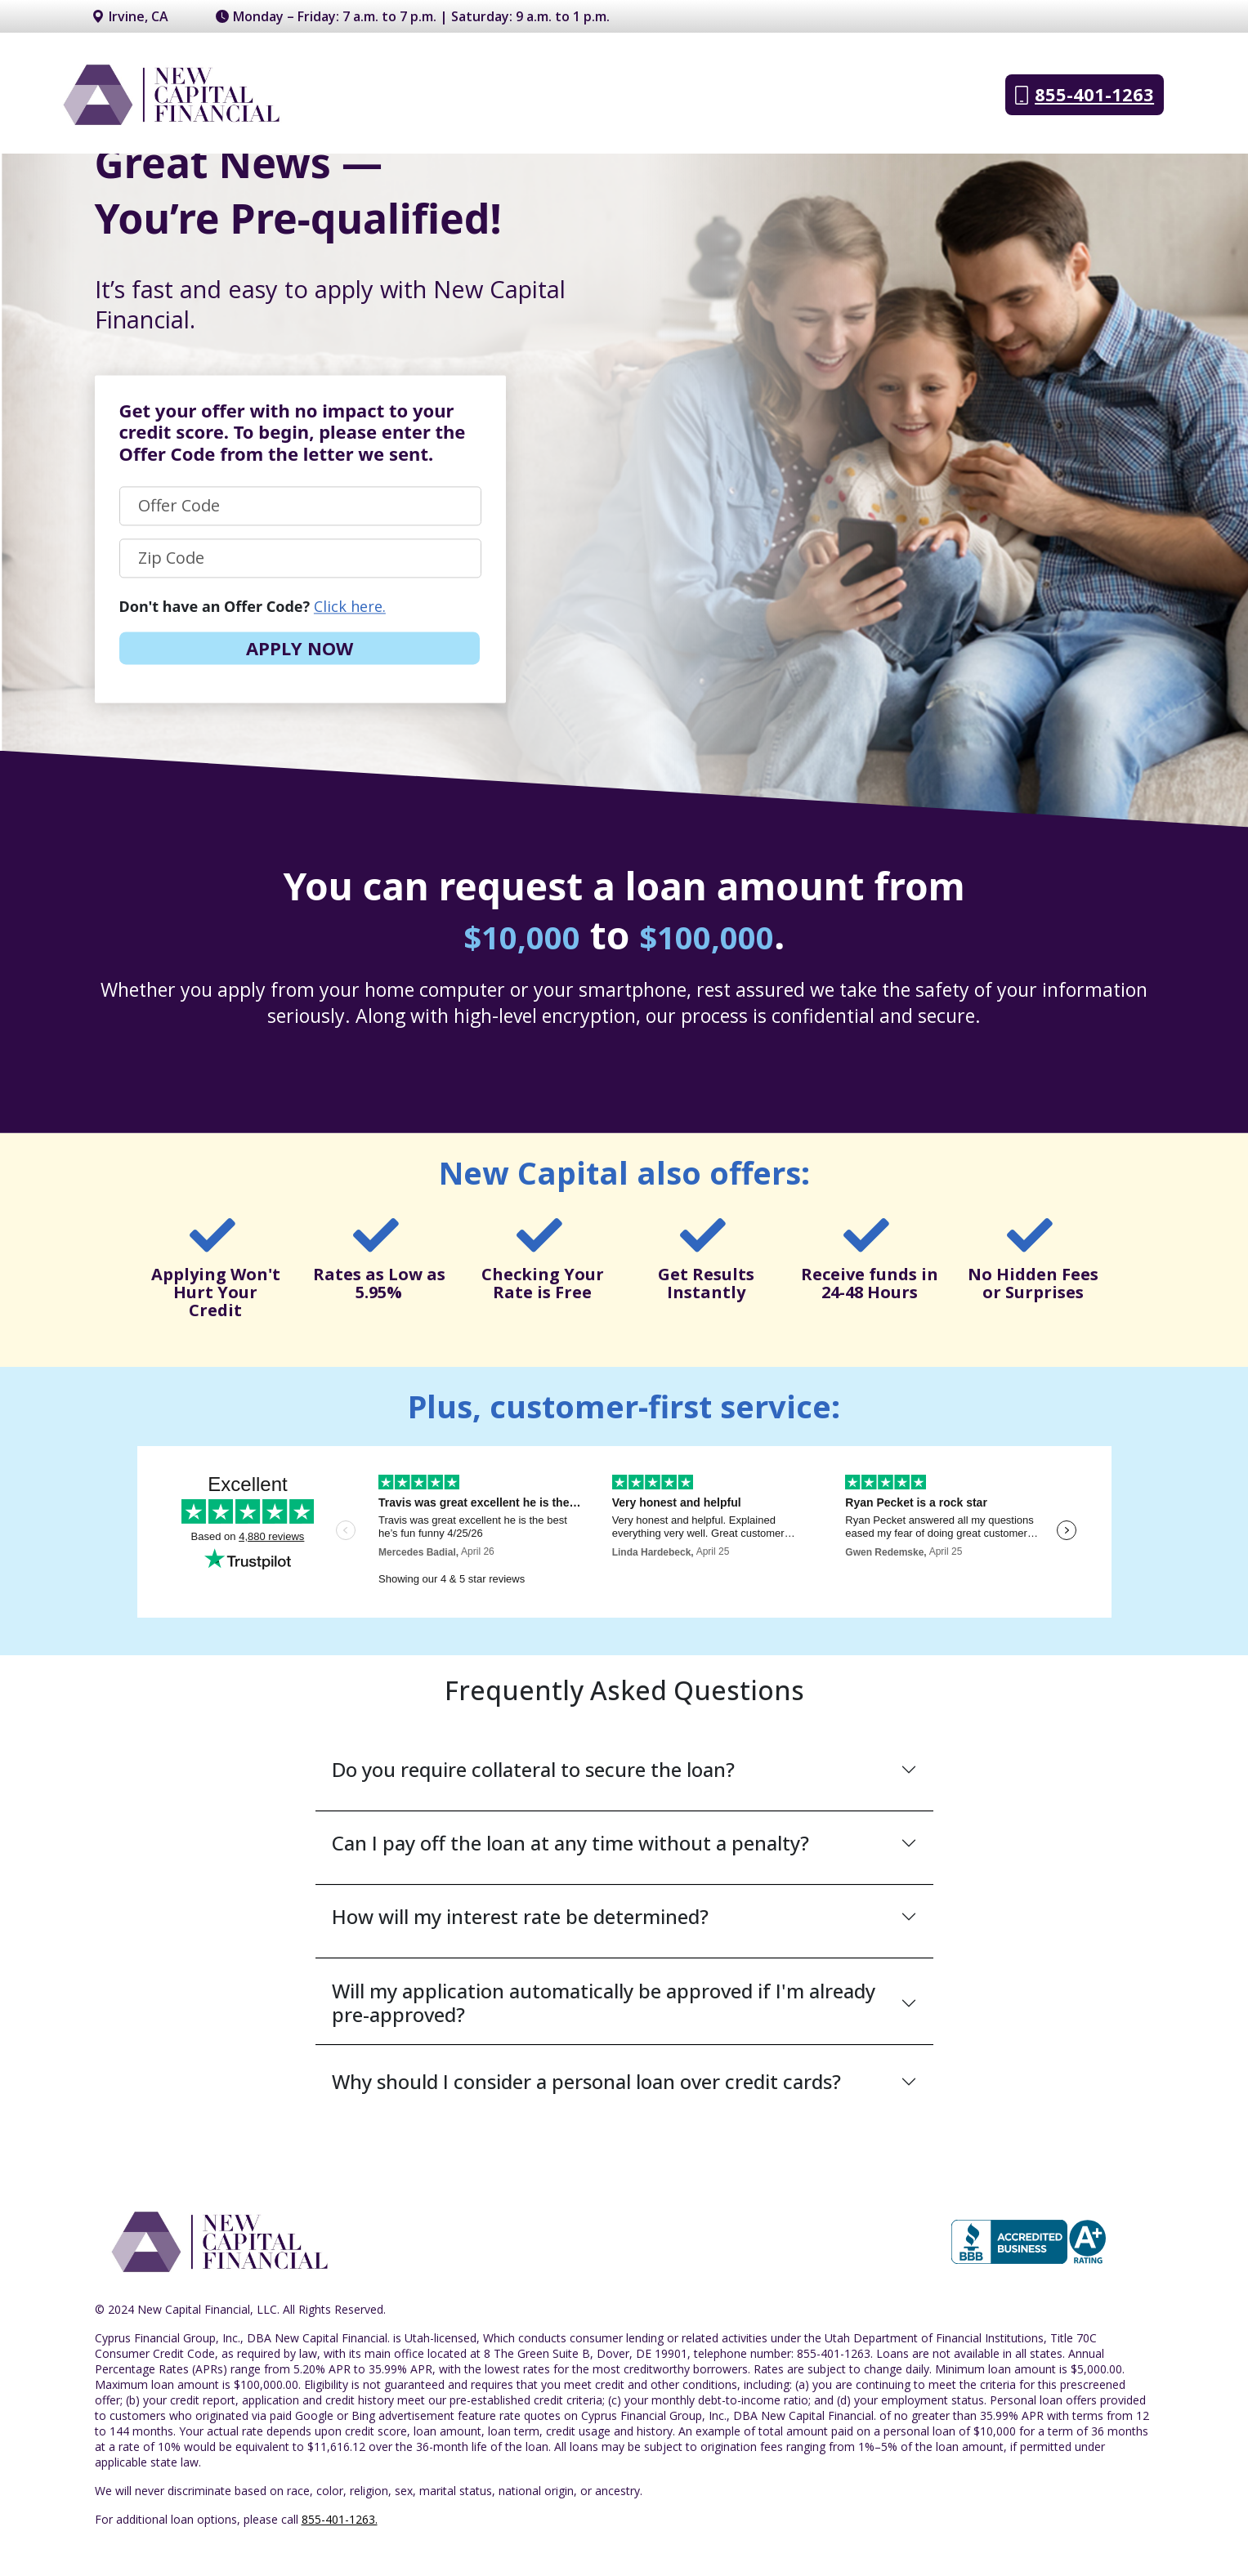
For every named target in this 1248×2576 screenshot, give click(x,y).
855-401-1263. (340, 2519)
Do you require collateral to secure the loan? (533, 1769)
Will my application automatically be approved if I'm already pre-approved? (603, 2003)
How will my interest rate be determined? (520, 1916)
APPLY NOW (300, 648)
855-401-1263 (1084, 95)
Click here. (350, 606)
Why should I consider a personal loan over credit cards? (586, 2081)
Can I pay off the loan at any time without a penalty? (570, 1842)
